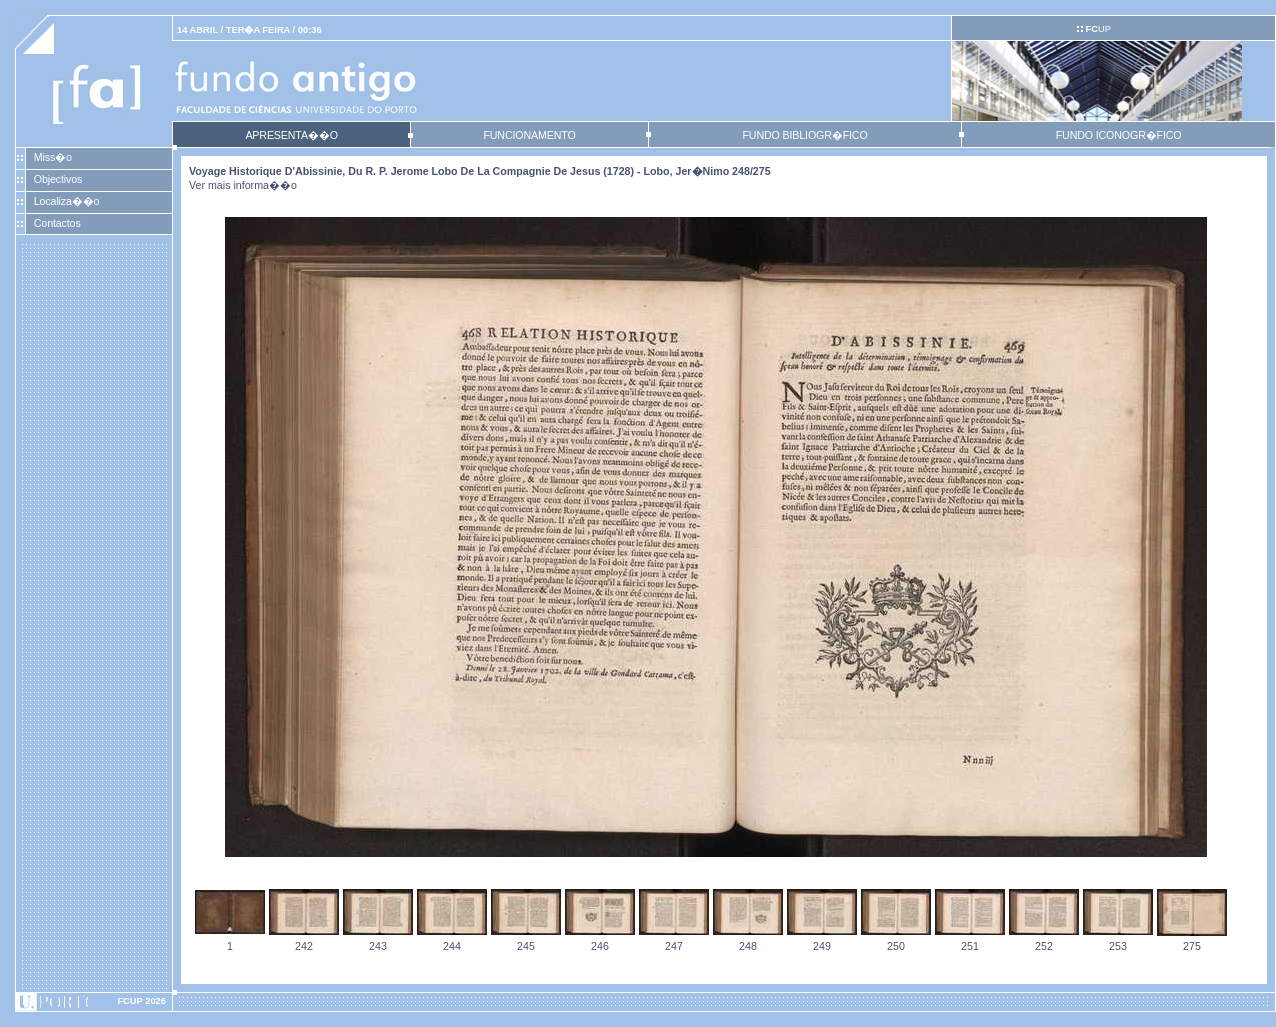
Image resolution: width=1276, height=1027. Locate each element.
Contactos (57, 223)
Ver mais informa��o (243, 185)
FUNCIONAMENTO (529, 135)
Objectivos (58, 179)
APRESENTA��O (291, 135)
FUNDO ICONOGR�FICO (1119, 135)
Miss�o (53, 157)
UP (1097, 29)
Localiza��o (67, 201)
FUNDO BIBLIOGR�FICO (804, 135)
